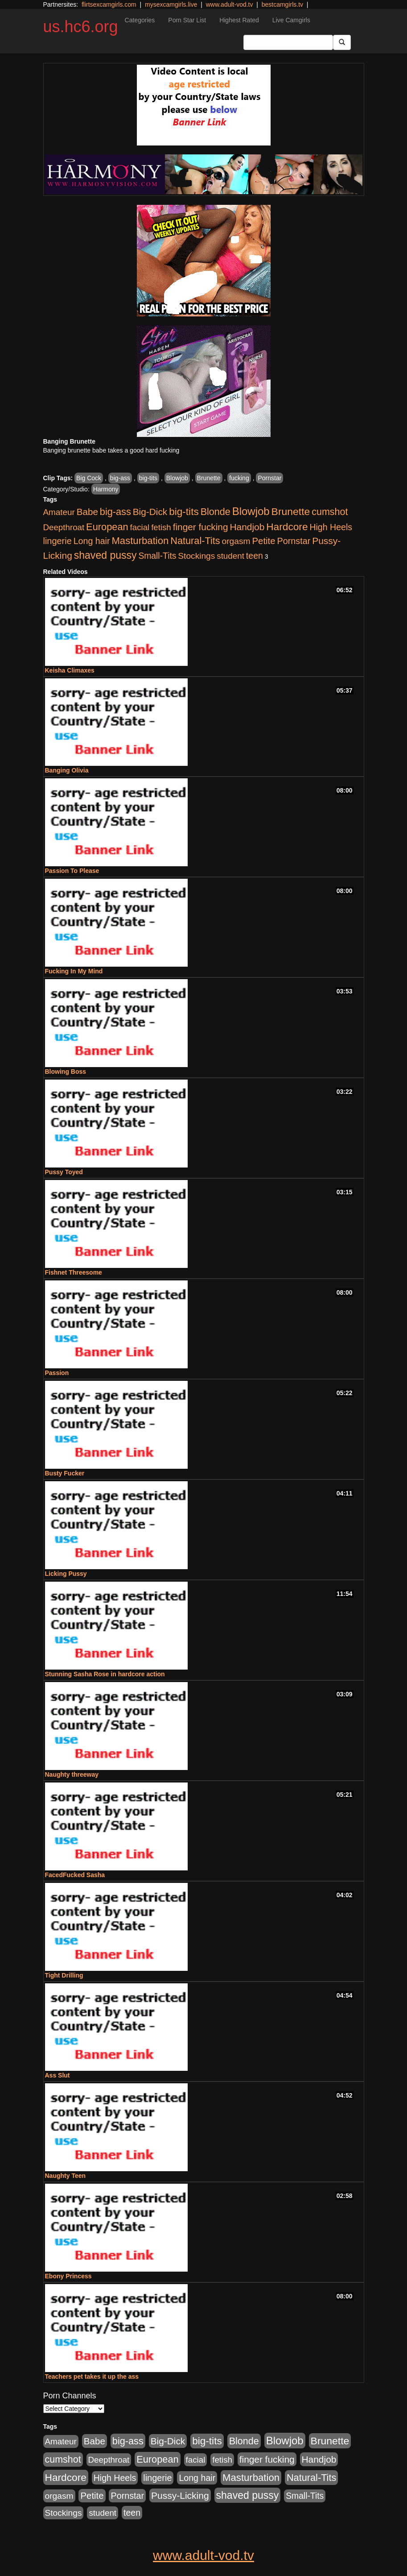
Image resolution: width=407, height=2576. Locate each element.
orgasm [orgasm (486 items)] (236, 541)
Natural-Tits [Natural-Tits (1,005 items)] (195, 540)
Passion (57, 1372)
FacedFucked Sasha (75, 1874)
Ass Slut (57, 2075)
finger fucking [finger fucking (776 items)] (200, 527)
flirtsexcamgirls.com (109, 4)
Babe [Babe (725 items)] (87, 512)
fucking (239, 478)
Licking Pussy (66, 1573)
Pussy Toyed (64, 1172)
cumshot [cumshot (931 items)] (330, 512)
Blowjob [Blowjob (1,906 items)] (251, 511)
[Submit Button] (342, 42)
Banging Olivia (67, 770)
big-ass (120, 478)
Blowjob (177, 478)
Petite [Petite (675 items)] (263, 541)
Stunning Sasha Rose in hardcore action (105, 1674)
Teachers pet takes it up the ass (92, 2376)
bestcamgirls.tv (282, 4)
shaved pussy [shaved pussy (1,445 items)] (105, 555)
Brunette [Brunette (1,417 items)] (290, 511)
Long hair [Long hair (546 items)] (92, 541)
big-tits (148, 478)
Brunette (209, 478)
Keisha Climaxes (70, 670)
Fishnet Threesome (73, 1272)
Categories (140, 20)
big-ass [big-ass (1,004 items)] (115, 511)
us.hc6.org (80, 26)
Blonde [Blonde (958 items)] (215, 511)
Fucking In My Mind (74, 971)
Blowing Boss (65, 1071)
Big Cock (88, 478)
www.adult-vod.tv (229, 4)
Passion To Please (72, 870)
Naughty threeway (72, 1774)
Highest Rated (239, 20)
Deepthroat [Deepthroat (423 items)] (64, 527)
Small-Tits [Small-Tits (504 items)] (157, 556)
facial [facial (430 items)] (140, 527)
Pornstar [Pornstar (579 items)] (293, 541)
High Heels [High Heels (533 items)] (330, 527)
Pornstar (269, 478)
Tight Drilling (64, 1975)
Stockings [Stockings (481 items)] (196, 556)
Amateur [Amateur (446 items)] (59, 512)
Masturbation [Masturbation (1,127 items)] (140, 540)
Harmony (106, 489)
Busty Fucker (65, 1473)
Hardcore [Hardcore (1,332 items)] (287, 526)
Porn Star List (187, 20)
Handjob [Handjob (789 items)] (247, 527)
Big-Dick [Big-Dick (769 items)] (150, 512)
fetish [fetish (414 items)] (161, 527)
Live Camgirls (291, 20)
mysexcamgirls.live (171, 4)
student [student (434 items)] (230, 556)
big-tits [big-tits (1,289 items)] (184, 511)
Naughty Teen (65, 2175)
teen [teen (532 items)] (254, 556)
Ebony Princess (68, 2276)
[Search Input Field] (288, 42)
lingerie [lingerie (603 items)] (57, 541)
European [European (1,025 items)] (107, 526)
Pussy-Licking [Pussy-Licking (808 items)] (180, 2495)
